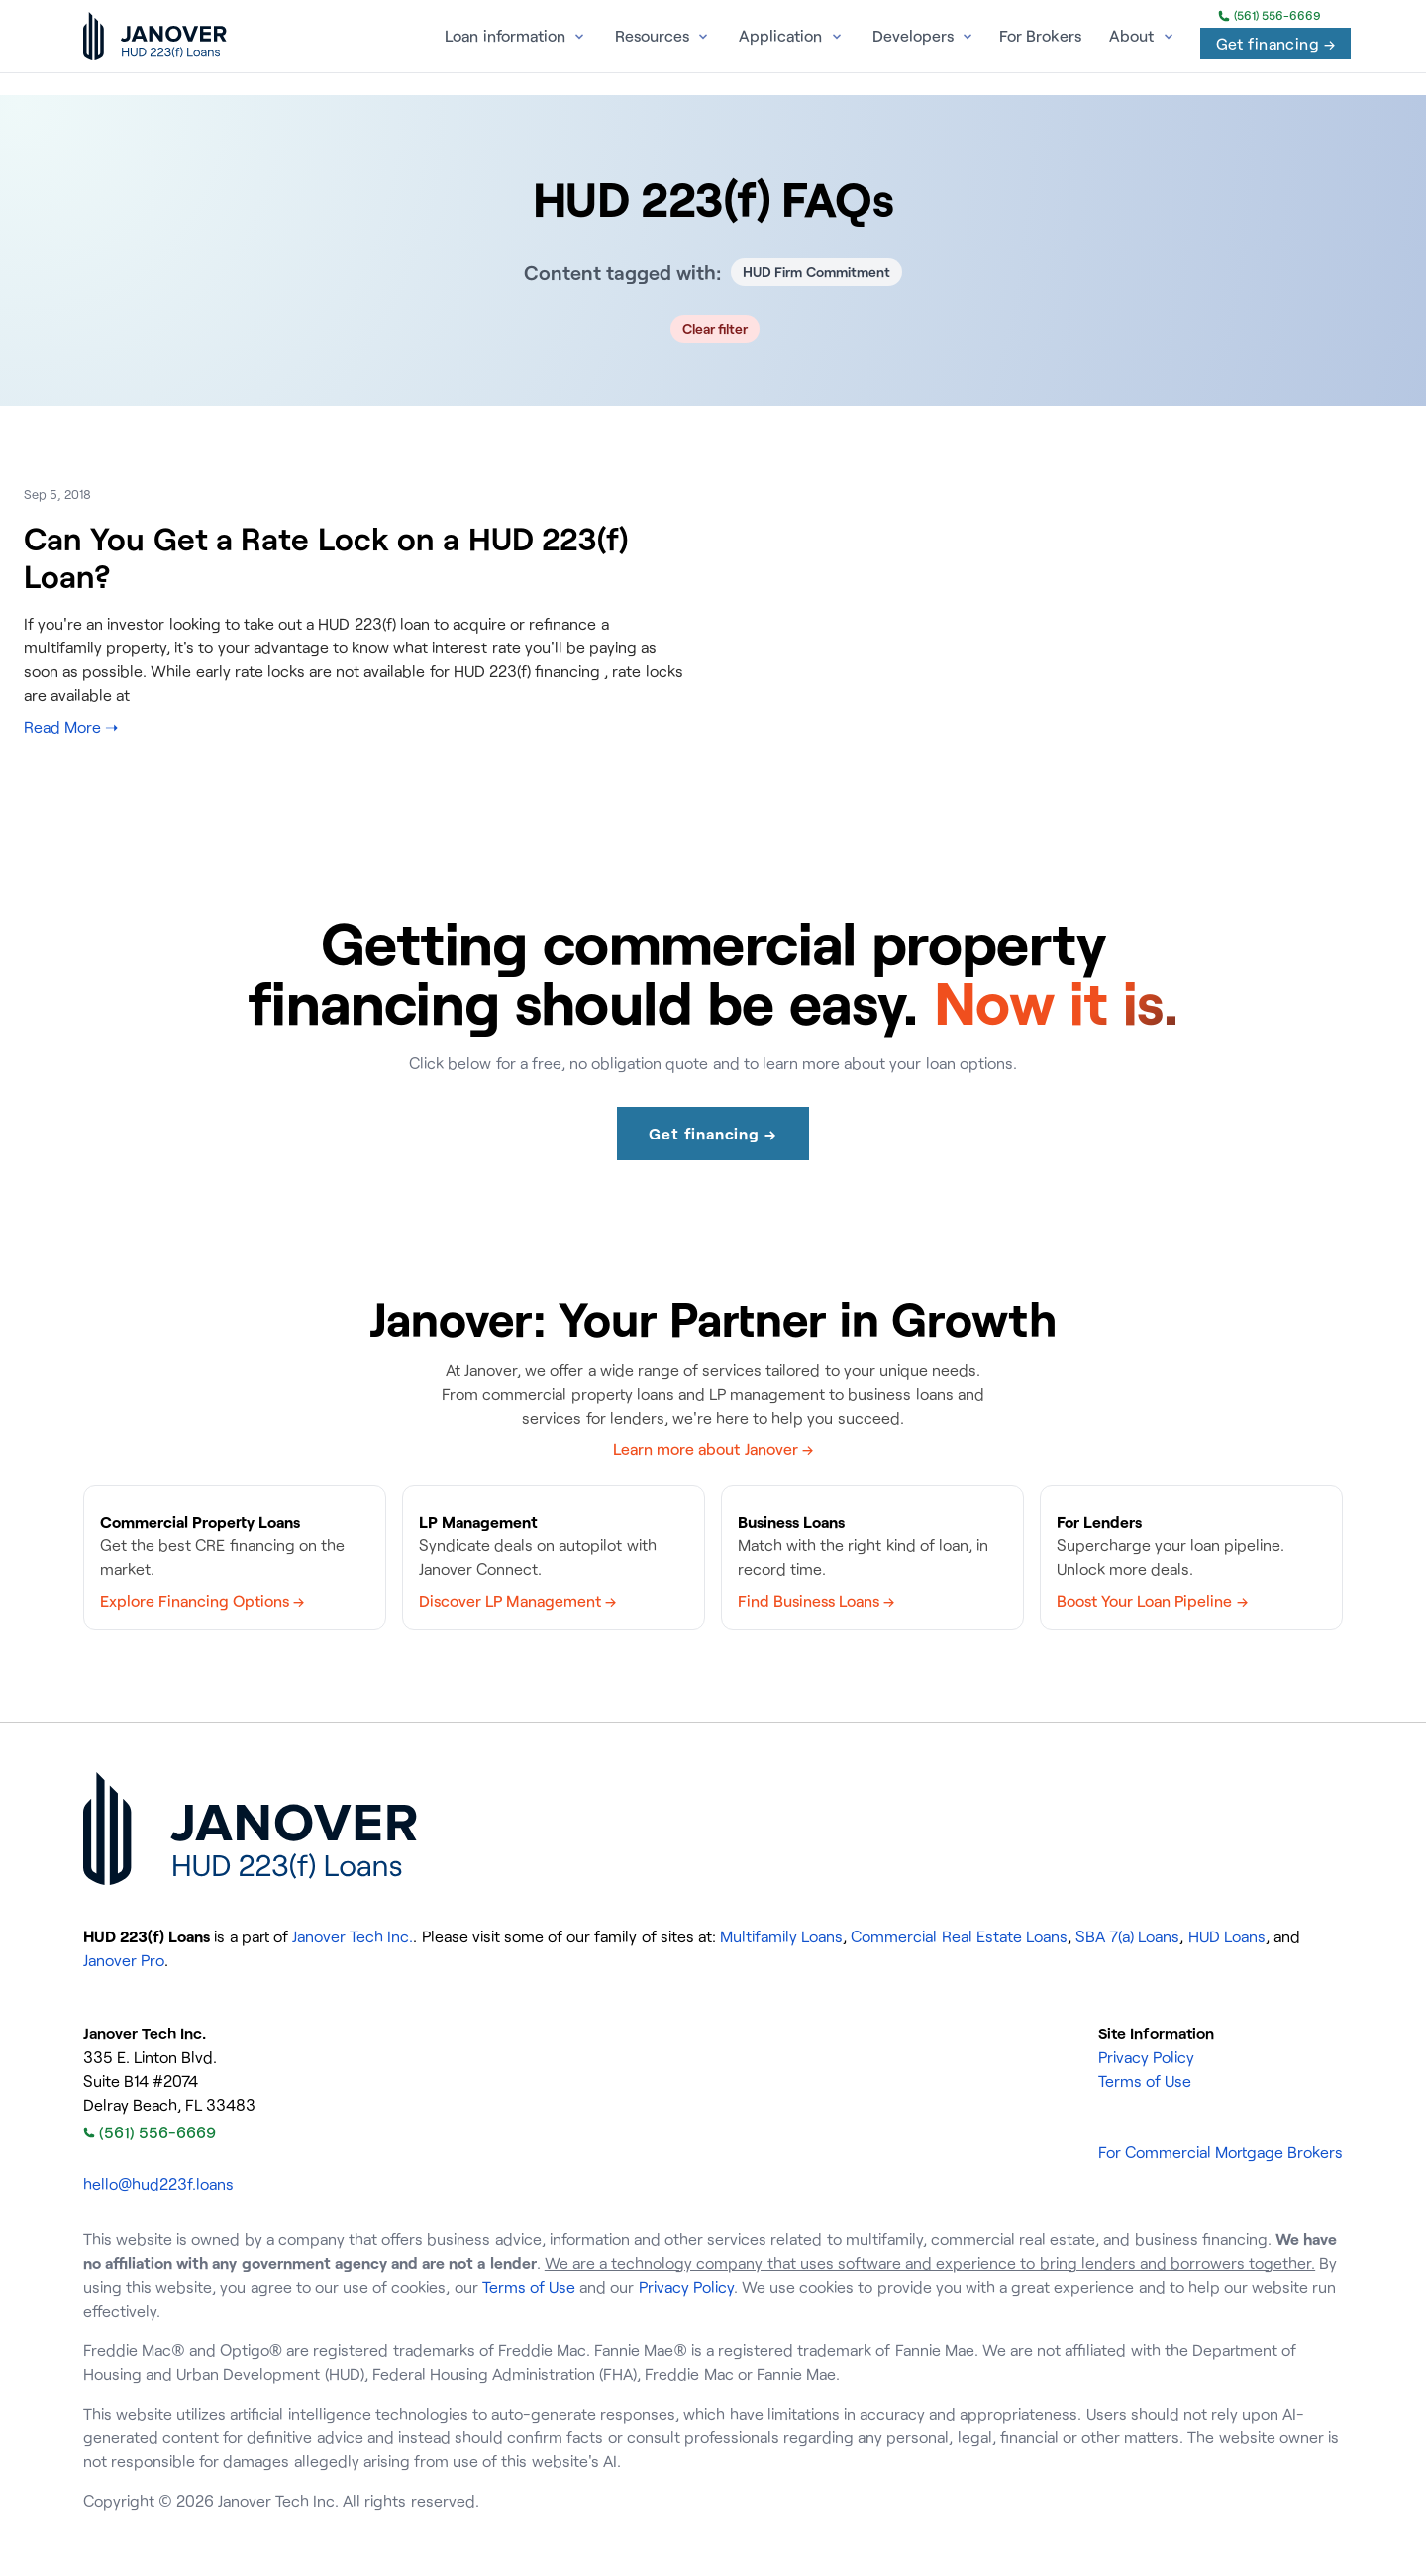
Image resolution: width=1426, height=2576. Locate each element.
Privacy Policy (1146, 2057)
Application (780, 36)
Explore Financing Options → (202, 1601)
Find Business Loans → (816, 1601)
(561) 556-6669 (1269, 16)
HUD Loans (1227, 1936)
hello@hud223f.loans (158, 2184)
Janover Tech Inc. (352, 1936)
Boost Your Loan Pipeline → (1152, 1601)
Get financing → (1275, 43)
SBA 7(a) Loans (1127, 1936)
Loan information (504, 36)
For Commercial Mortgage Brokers (1220, 2152)
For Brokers (1040, 36)
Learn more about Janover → (713, 1449)
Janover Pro (123, 1960)
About (1131, 36)
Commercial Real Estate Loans (959, 1936)
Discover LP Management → (517, 1601)
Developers (913, 36)
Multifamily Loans (781, 1936)
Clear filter (715, 328)
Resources (652, 36)
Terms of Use (1144, 2081)
